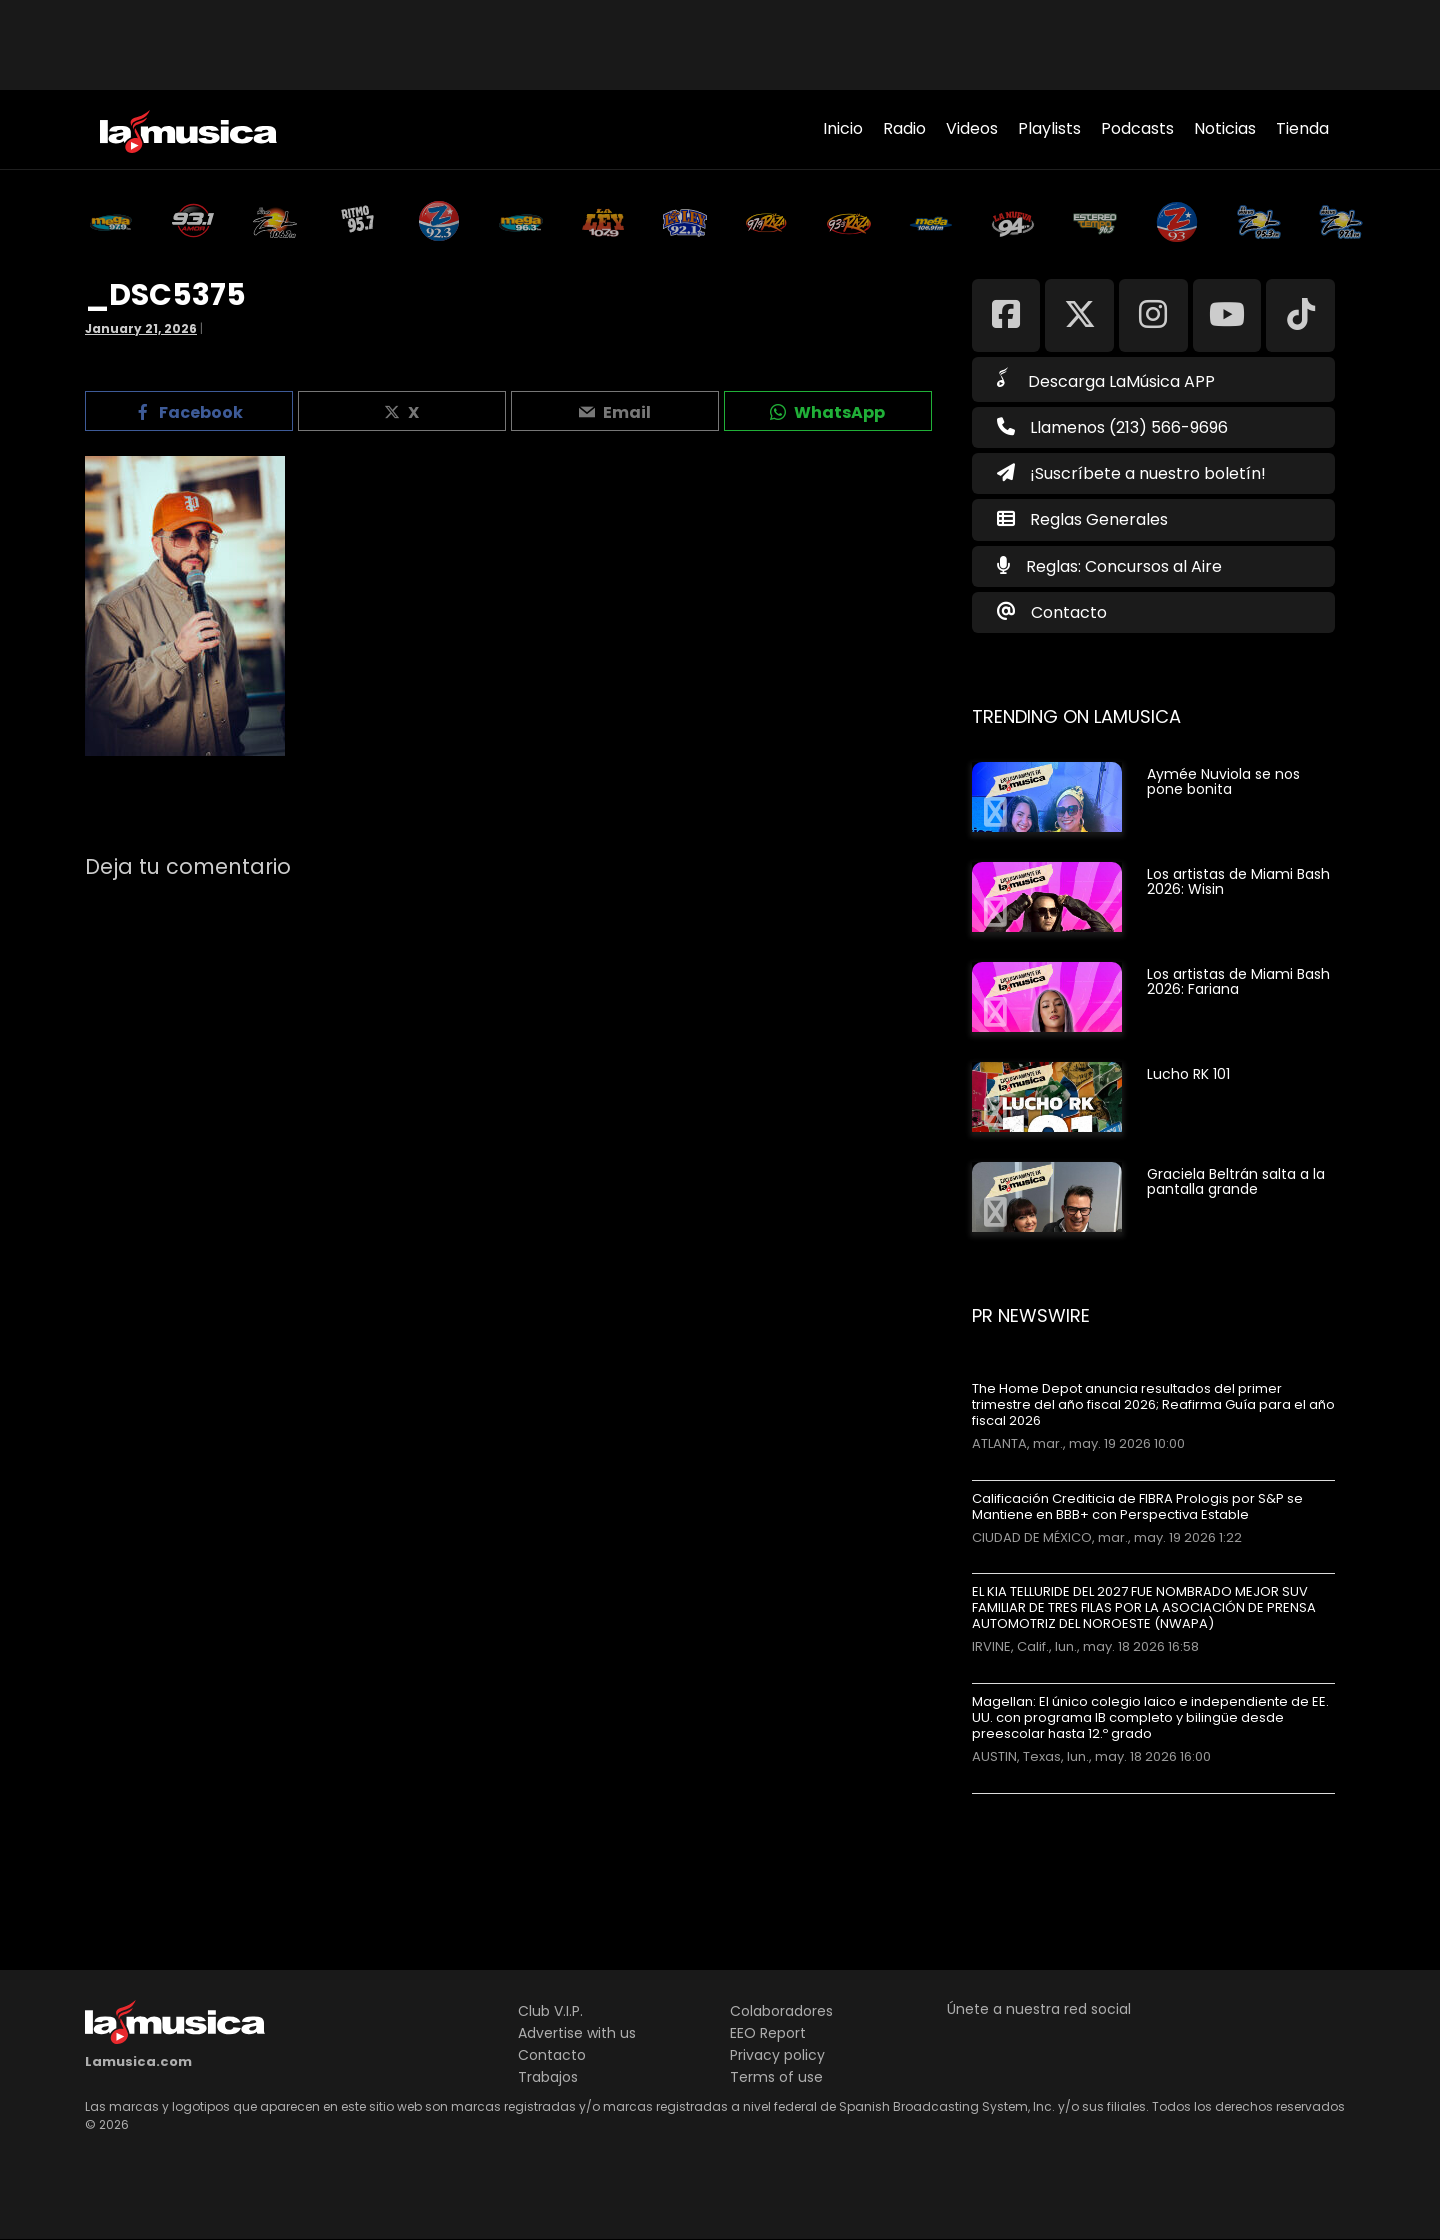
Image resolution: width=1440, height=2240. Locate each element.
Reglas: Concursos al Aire (1124, 566)
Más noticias (1038, 1803)
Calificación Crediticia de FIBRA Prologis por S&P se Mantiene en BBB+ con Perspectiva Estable (1137, 1507)
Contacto (1069, 612)
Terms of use (776, 2077)
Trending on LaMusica (1076, 716)
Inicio (843, 128)
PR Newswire (1031, 1315)
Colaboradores (781, 2011)
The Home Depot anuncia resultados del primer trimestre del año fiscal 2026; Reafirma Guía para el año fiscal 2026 (1153, 1405)
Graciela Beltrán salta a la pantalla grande (1236, 1181)
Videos (972, 128)
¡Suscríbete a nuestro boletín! (1131, 473)
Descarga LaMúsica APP (1106, 380)
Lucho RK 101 (1188, 1074)
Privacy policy (777, 2055)
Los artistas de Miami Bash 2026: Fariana (1238, 981)
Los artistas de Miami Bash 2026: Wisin (1238, 881)
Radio (904, 128)
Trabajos (548, 2077)
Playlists (1049, 128)
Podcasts (1137, 128)
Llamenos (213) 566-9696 (1112, 427)
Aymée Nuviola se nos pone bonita (1223, 781)
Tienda (1302, 128)
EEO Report (768, 2033)
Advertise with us (577, 2033)
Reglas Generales (1099, 519)
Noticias (1225, 128)
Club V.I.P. (550, 2011)
